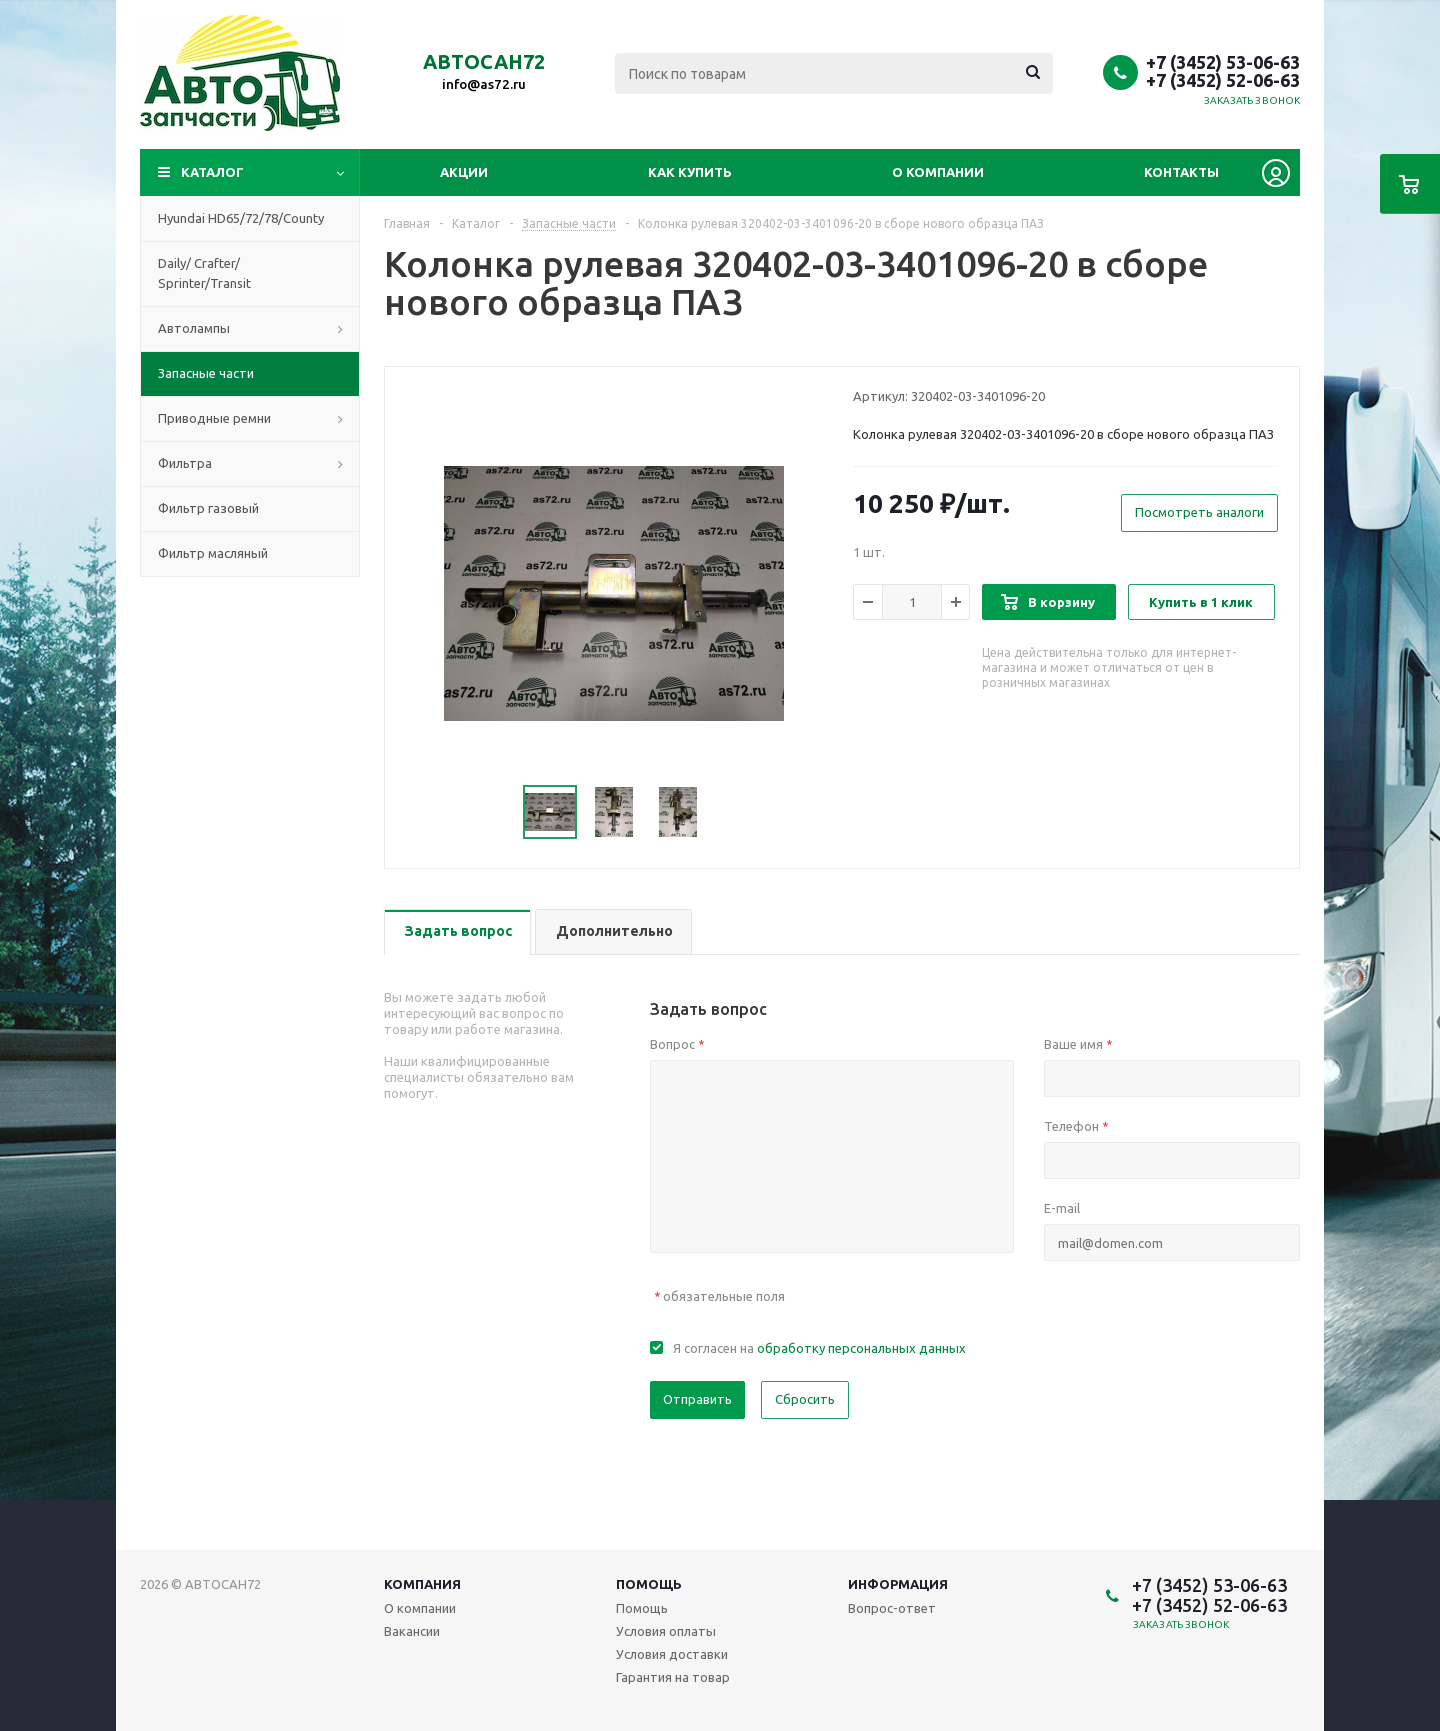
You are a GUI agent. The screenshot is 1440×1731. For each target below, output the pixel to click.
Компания (422, 1584)
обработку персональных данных (861, 1348)
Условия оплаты (666, 1631)
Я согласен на (819, 1348)
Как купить (690, 172)
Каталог (212, 172)
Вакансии (412, 1631)
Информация (898, 1584)
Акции (464, 172)
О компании (938, 172)
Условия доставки (672, 1654)
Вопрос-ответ (892, 1608)
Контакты (1181, 172)
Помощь (649, 1584)
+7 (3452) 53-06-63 (1223, 62)
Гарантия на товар (673, 1677)
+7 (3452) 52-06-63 (1223, 80)
